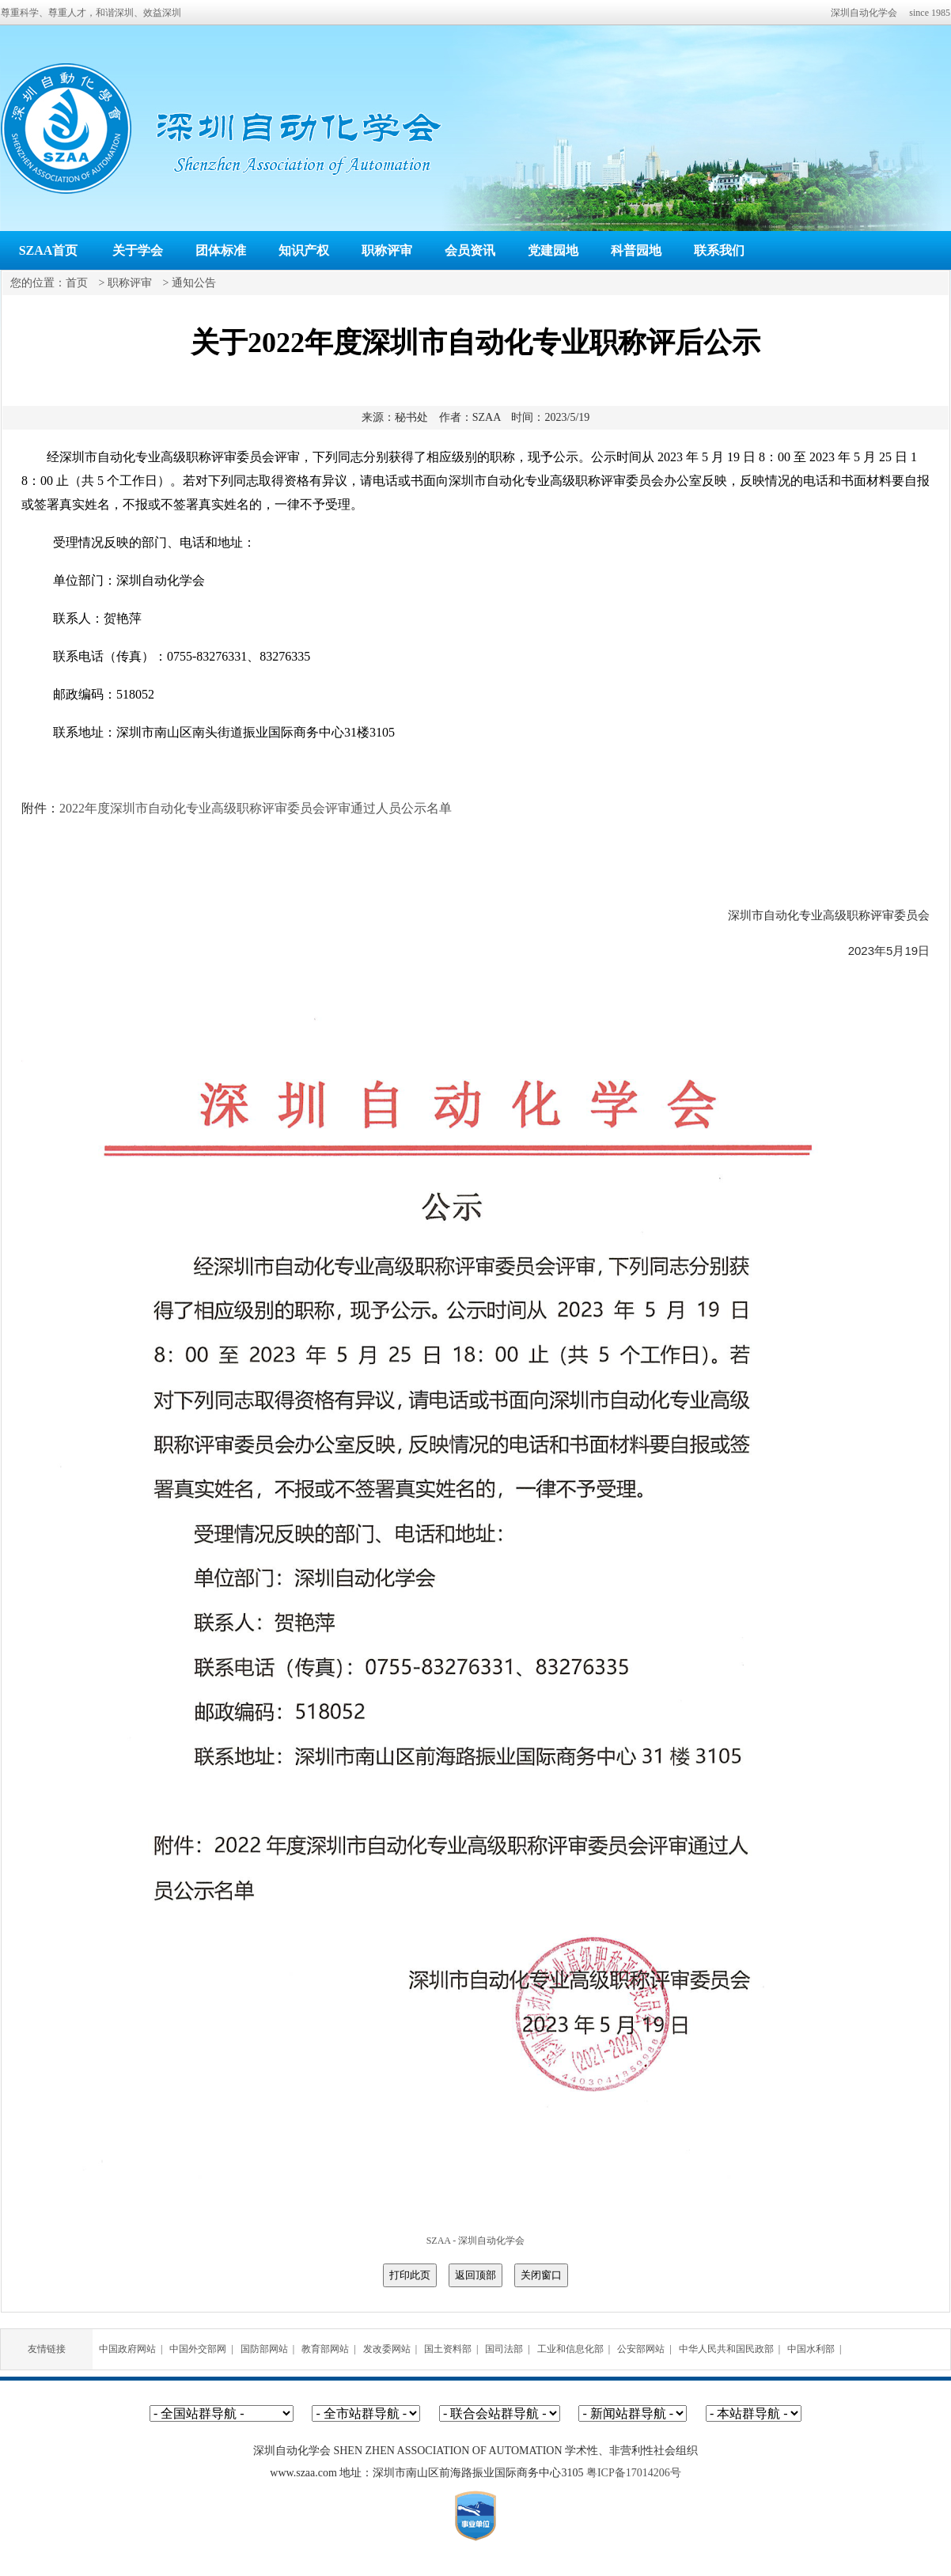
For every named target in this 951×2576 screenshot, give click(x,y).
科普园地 (636, 250)
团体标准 (220, 250)
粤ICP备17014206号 (633, 2473)
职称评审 (387, 250)
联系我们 (719, 250)
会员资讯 (470, 250)
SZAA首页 (48, 250)
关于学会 (137, 250)
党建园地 (553, 250)
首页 (77, 283)
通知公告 (194, 283)
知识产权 (303, 250)
